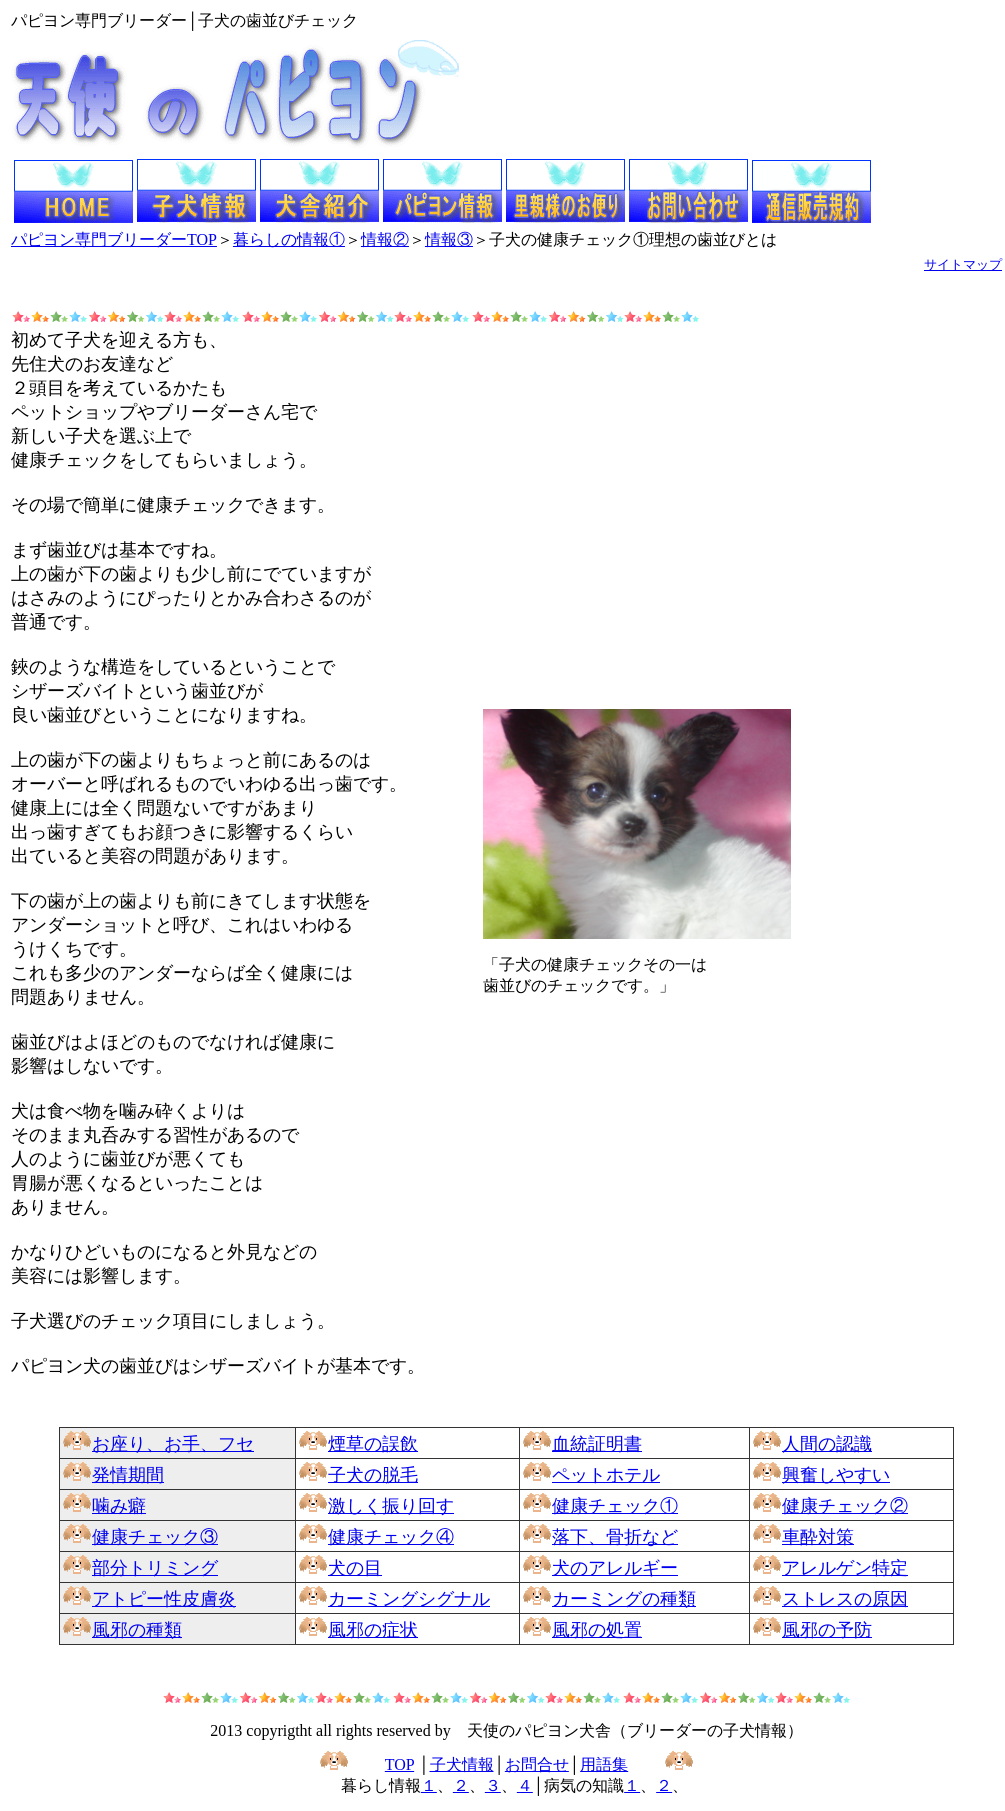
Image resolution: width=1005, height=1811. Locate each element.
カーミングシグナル (409, 1599)
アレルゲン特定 (845, 1568)
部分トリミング (155, 1568)
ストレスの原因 (845, 1599)
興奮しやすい (836, 1475)
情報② (385, 239)
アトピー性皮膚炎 (164, 1599)
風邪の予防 (827, 1630)
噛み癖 (119, 1506)
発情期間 (128, 1475)
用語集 (604, 1764)
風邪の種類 (137, 1630)
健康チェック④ (391, 1537)
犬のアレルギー (615, 1568)
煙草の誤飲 (373, 1444)
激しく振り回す (391, 1506)
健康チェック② (845, 1506)
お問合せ (537, 1764)
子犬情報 (462, 1764)
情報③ (449, 239)
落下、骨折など (615, 1537)
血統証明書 (597, 1444)
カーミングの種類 (624, 1599)
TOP (399, 1764)
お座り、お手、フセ (173, 1444)
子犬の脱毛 (373, 1475)
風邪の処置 (597, 1630)
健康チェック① (615, 1506)
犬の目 (355, 1568)
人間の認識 (827, 1444)
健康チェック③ (155, 1537)
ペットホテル (606, 1475)
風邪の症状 (373, 1630)
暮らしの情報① (289, 239)
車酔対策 (818, 1537)
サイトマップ (963, 264)
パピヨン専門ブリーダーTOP (114, 239)
